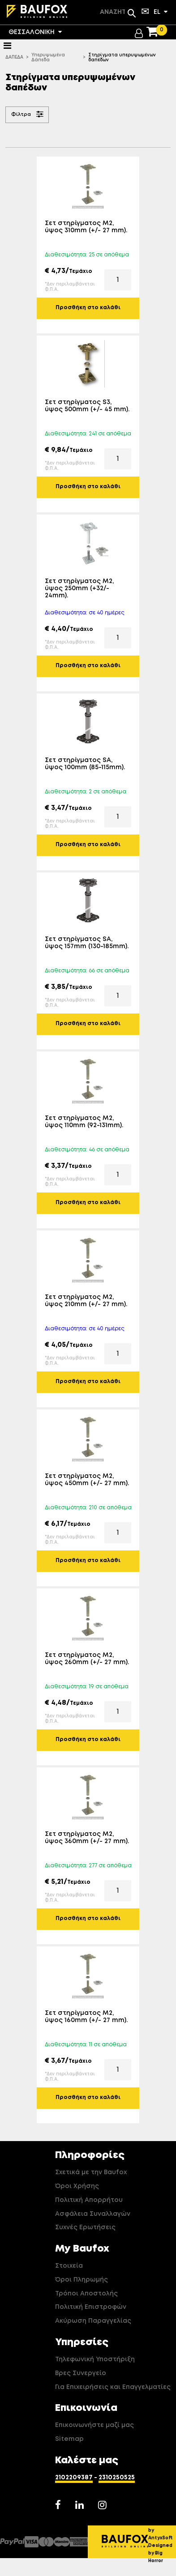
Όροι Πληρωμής (81, 2280)
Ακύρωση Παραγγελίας (93, 2321)
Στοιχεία (69, 2266)
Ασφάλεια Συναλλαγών (92, 2214)
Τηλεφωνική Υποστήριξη (95, 2359)
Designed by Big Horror (160, 2553)
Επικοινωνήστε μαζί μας (94, 2425)
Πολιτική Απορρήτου (89, 2200)
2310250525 (117, 2477)
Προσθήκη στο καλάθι (88, 308)
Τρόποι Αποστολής (86, 2294)
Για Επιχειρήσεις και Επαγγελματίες (113, 2387)
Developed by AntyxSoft (162, 2530)
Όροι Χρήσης (77, 2186)
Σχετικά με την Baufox (91, 2172)
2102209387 (74, 2477)
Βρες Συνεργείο (80, 2373)
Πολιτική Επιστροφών (90, 2307)
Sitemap (69, 2439)
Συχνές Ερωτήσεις (85, 2227)
